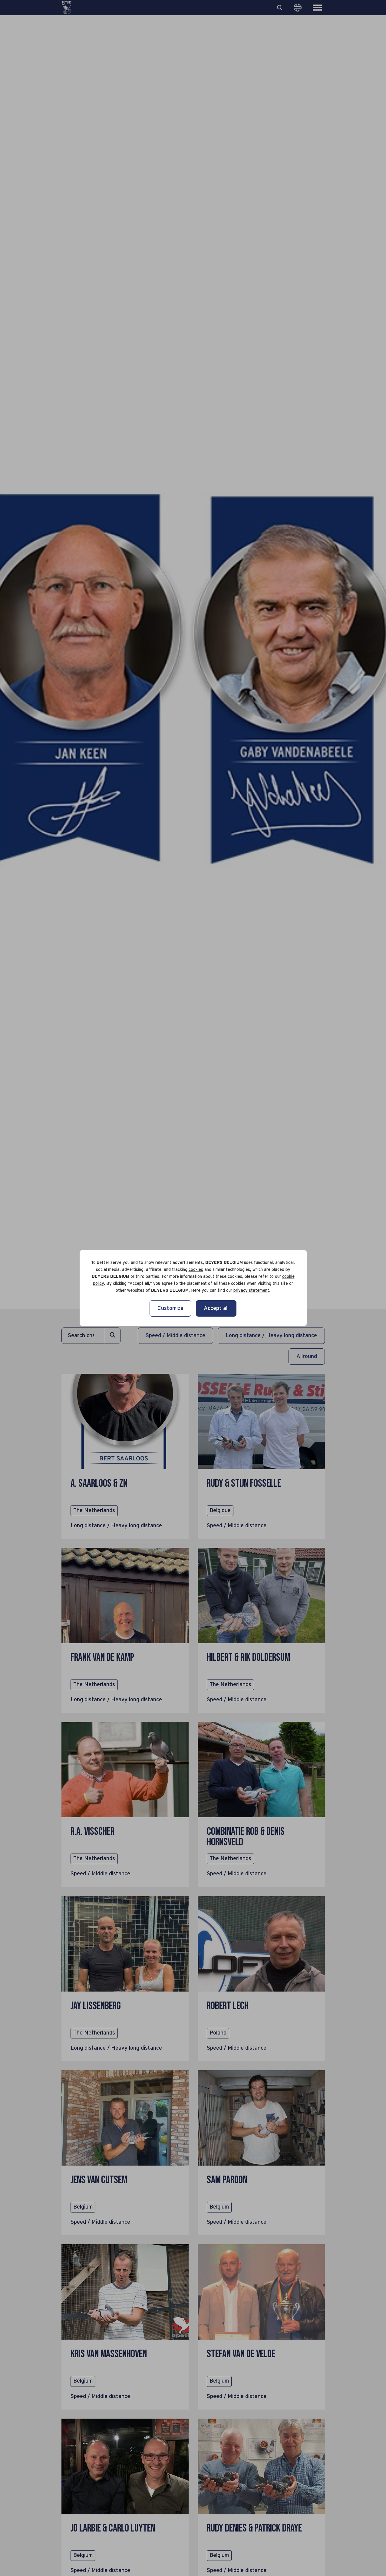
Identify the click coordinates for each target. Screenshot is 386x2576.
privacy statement (251, 1290)
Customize (170, 1308)
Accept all (216, 1308)
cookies (196, 1270)
